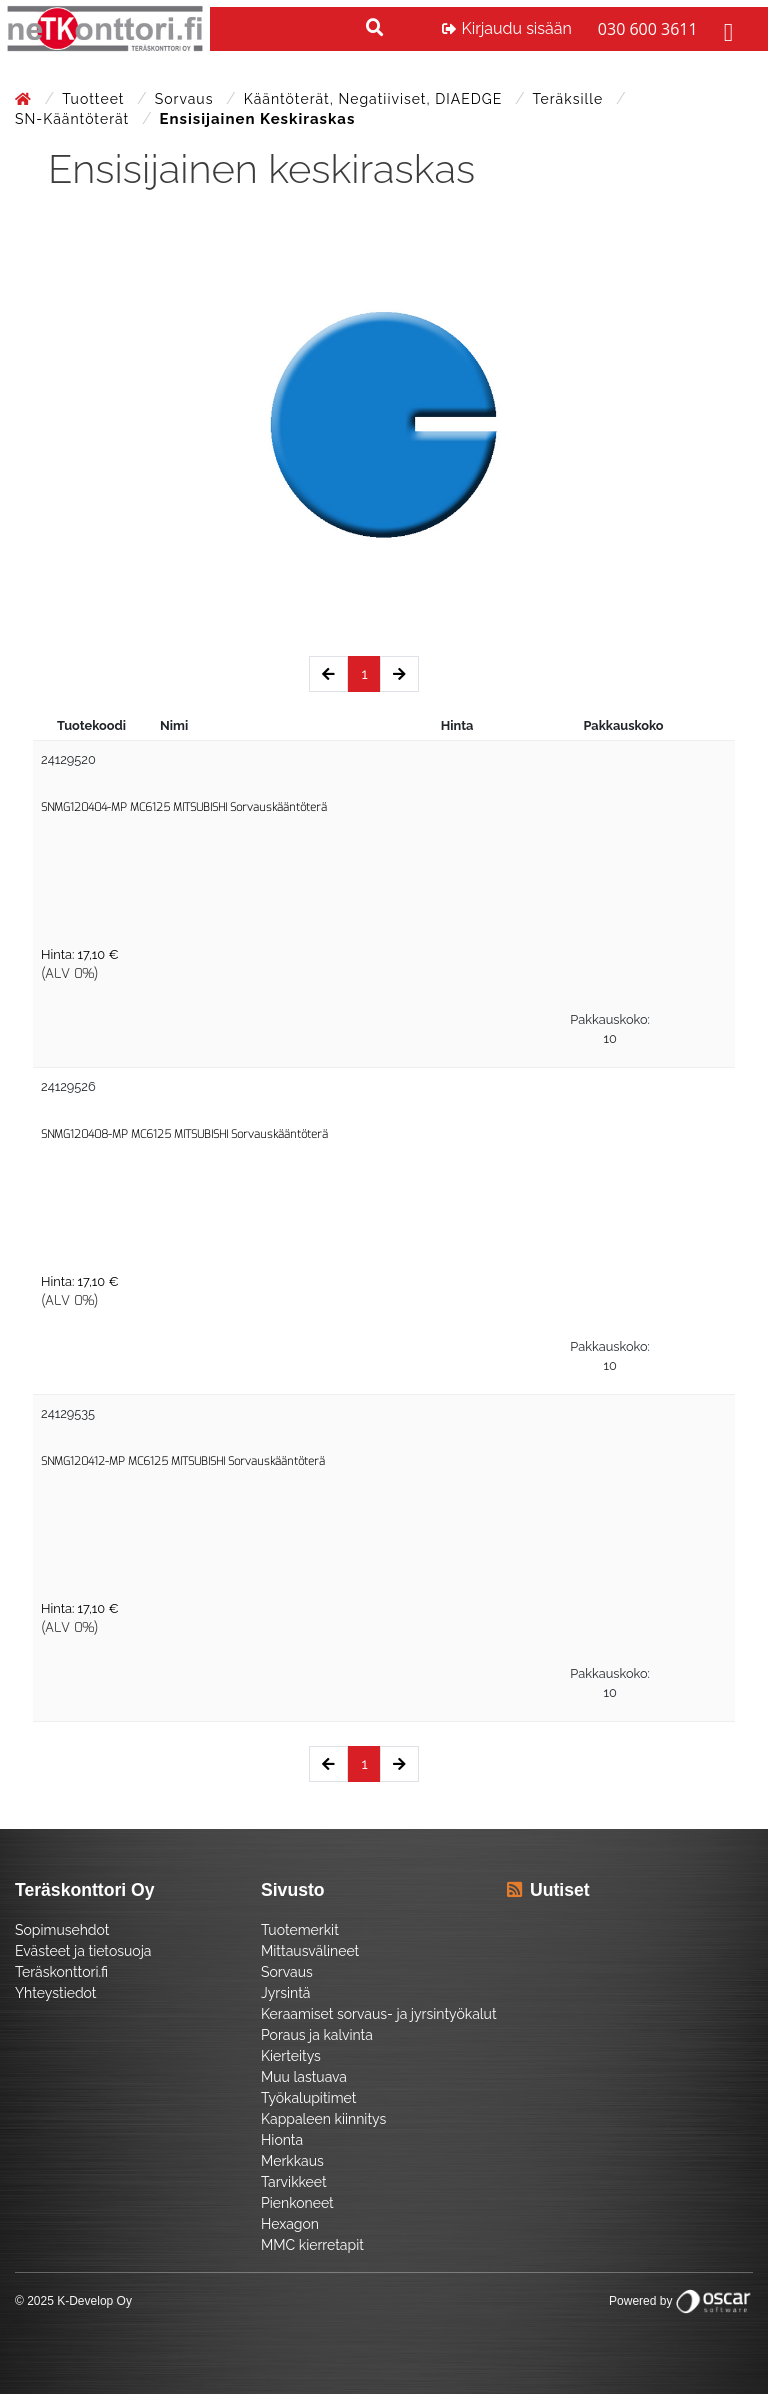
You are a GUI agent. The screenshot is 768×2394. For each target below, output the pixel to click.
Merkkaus (292, 2161)
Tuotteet (95, 99)
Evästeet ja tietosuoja (83, 1951)
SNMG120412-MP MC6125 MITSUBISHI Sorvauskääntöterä (183, 1461)
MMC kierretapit (312, 2245)
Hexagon (290, 2224)
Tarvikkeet (294, 2182)
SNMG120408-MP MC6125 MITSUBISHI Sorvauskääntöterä (184, 1134)
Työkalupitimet (308, 2098)
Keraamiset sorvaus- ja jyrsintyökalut (379, 2014)
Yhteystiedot (56, 1993)
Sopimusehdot (62, 1930)
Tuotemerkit (300, 1930)
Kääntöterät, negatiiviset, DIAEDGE (375, 99)
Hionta (282, 2140)
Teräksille (570, 99)
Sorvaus (186, 99)
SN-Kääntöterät (74, 119)
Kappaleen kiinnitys (323, 2119)
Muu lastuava (304, 2077)
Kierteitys (291, 2056)
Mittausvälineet (310, 1951)
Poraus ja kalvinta (317, 2035)
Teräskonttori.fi (61, 1972)
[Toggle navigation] (726, 29)
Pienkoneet (297, 2203)
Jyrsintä (285, 1993)
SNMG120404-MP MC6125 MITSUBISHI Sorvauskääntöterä (184, 807)
